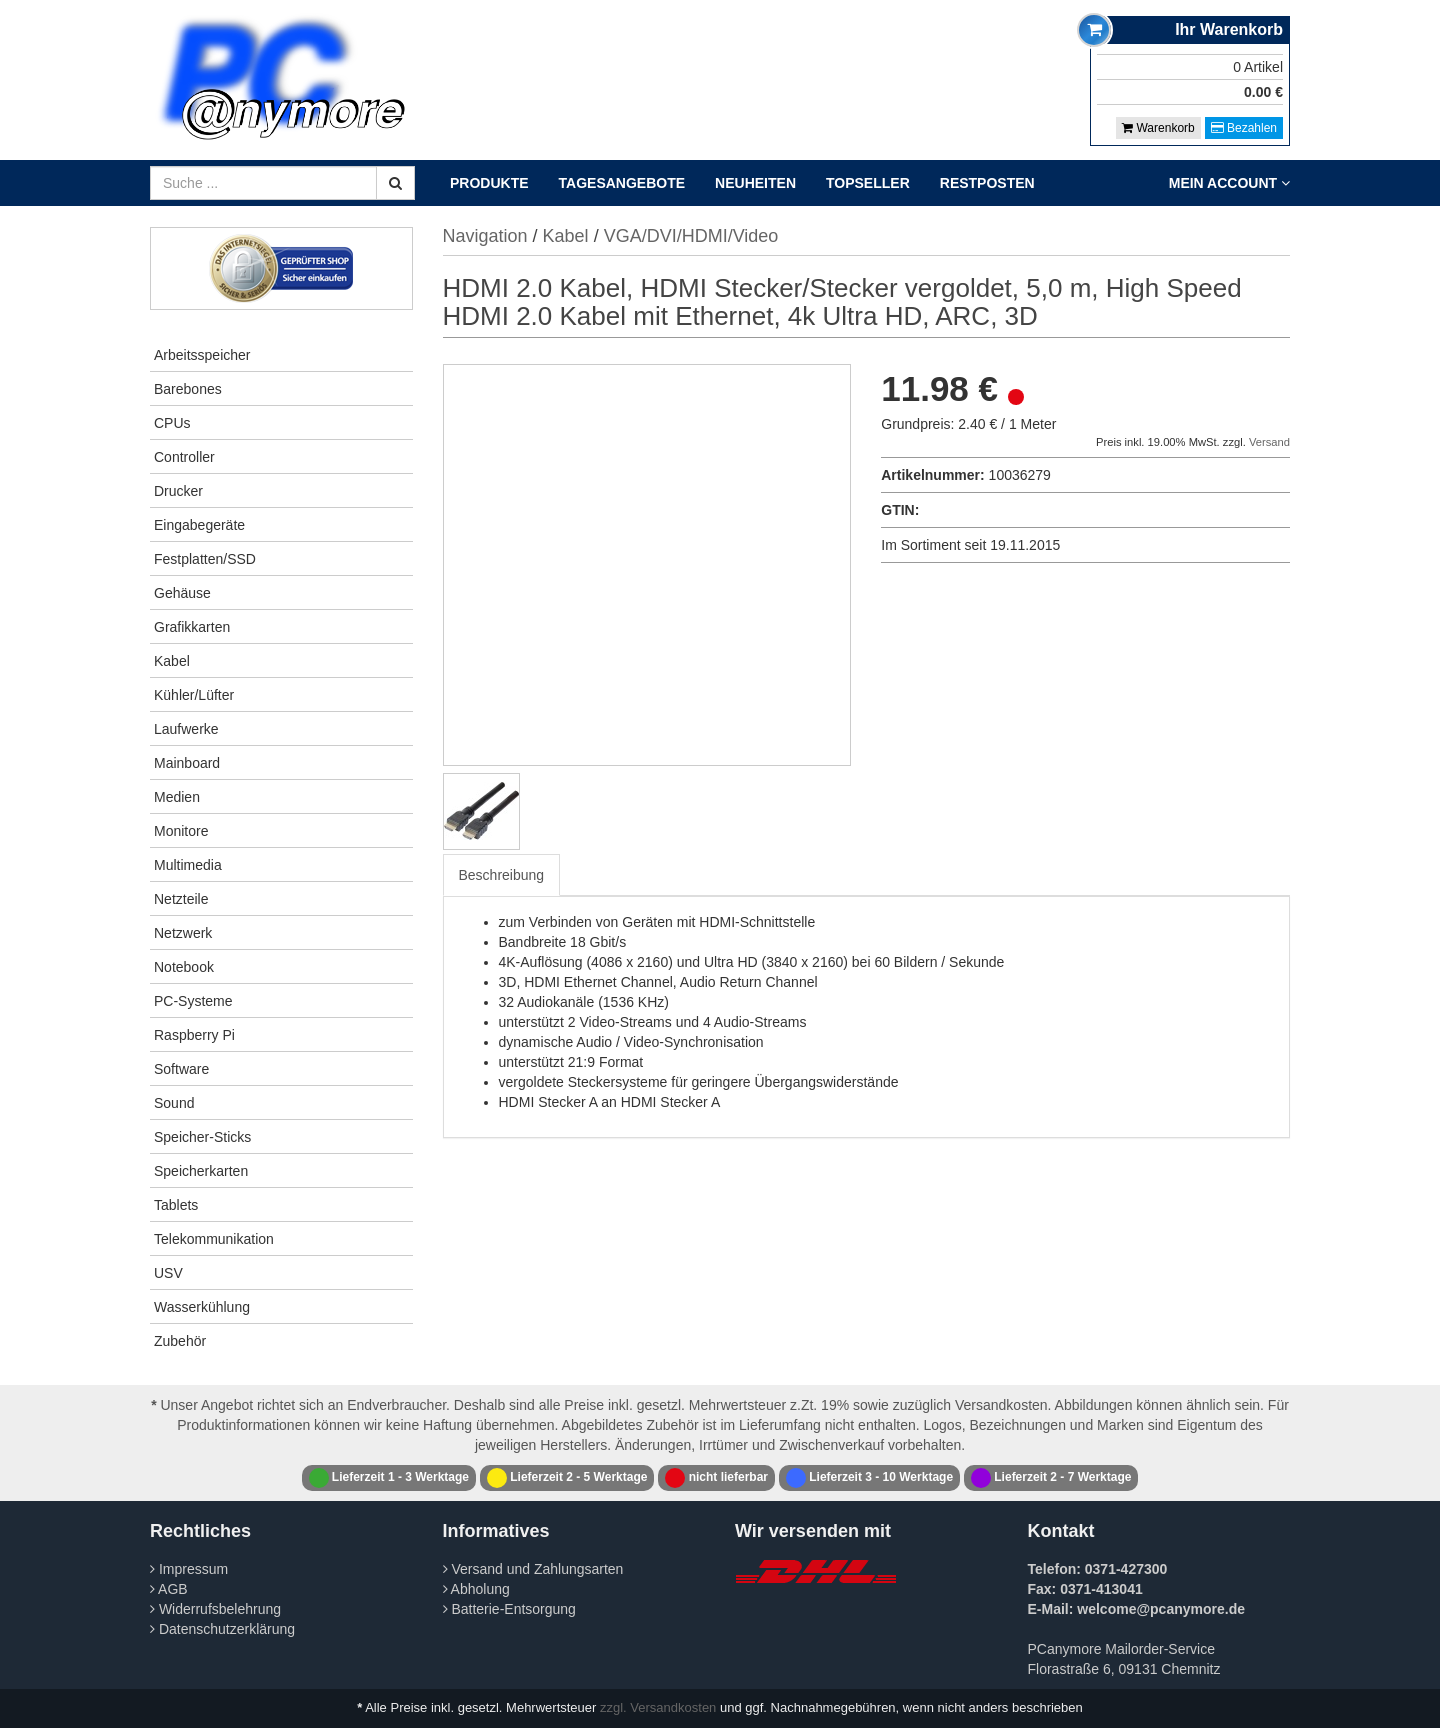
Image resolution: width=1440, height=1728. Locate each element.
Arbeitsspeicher (202, 355)
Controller (184, 457)
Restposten (987, 183)
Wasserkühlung (202, 1307)
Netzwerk (183, 933)
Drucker (178, 491)
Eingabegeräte (199, 525)
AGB (169, 1589)
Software (181, 1069)
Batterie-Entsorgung (509, 1609)
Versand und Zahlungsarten (533, 1569)
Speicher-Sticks (202, 1137)
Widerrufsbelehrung (215, 1609)
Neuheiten (755, 183)
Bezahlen (1244, 128)
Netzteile (181, 899)
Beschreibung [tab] (502, 875)
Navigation (485, 236)
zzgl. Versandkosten (658, 1707)
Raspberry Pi (194, 1035)
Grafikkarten (192, 627)
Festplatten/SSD (205, 559)
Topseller (868, 183)
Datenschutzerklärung (222, 1629)
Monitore (181, 831)
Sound (174, 1103)
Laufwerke (186, 729)
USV (168, 1273)
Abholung (476, 1589)
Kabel (172, 661)
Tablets (176, 1205)
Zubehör (180, 1341)
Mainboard (187, 763)
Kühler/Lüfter (194, 695)
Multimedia (188, 865)
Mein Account (1229, 183)
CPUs (172, 423)
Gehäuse (182, 593)
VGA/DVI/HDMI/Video (691, 236)
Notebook (184, 967)
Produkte (489, 183)
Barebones (188, 389)
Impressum (189, 1569)
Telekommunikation (214, 1239)
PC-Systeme (193, 1001)
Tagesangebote (622, 183)
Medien (177, 797)
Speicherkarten (201, 1171)
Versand (1269, 442)
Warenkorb (1158, 128)
